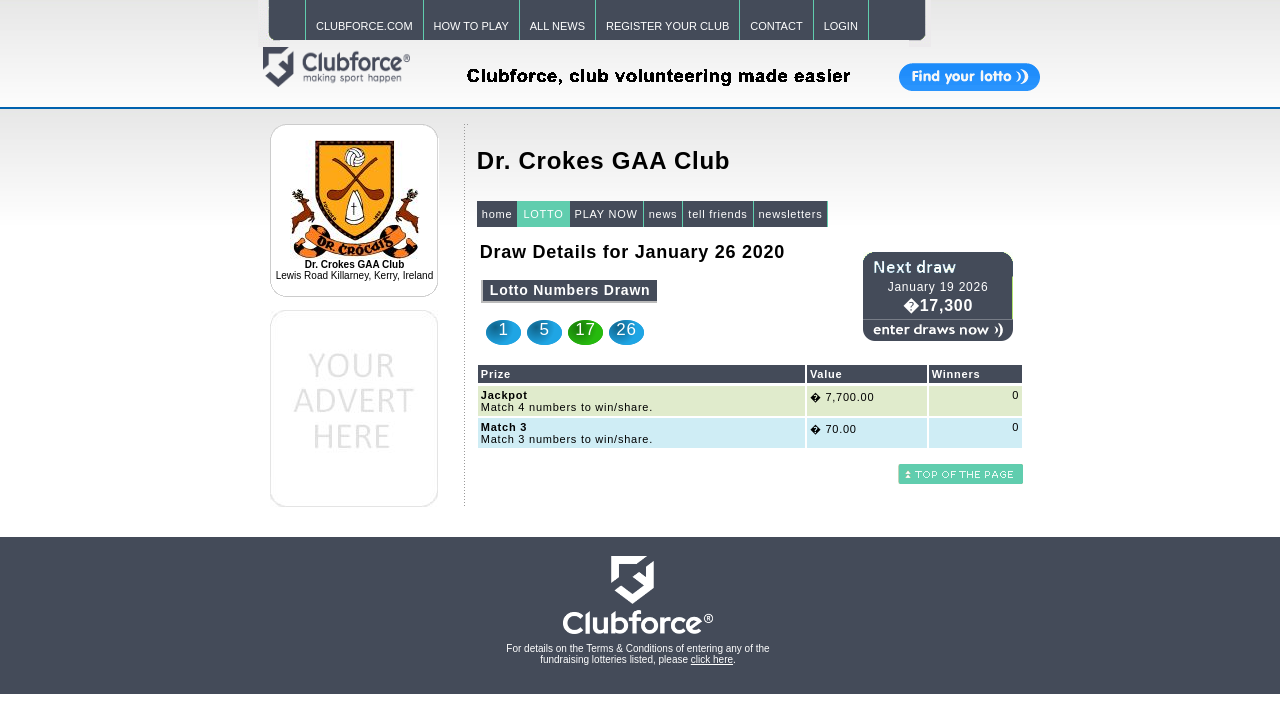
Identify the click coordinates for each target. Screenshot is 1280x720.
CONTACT (776, 26)
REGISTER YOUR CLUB (667, 26)
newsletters (791, 214)
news (663, 214)
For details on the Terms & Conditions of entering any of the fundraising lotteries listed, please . (637, 654)
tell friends (717, 214)
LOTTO (543, 214)
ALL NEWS (557, 26)
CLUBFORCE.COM (364, 26)
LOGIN (841, 26)
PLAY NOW (606, 214)
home (497, 214)
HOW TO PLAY (471, 26)
